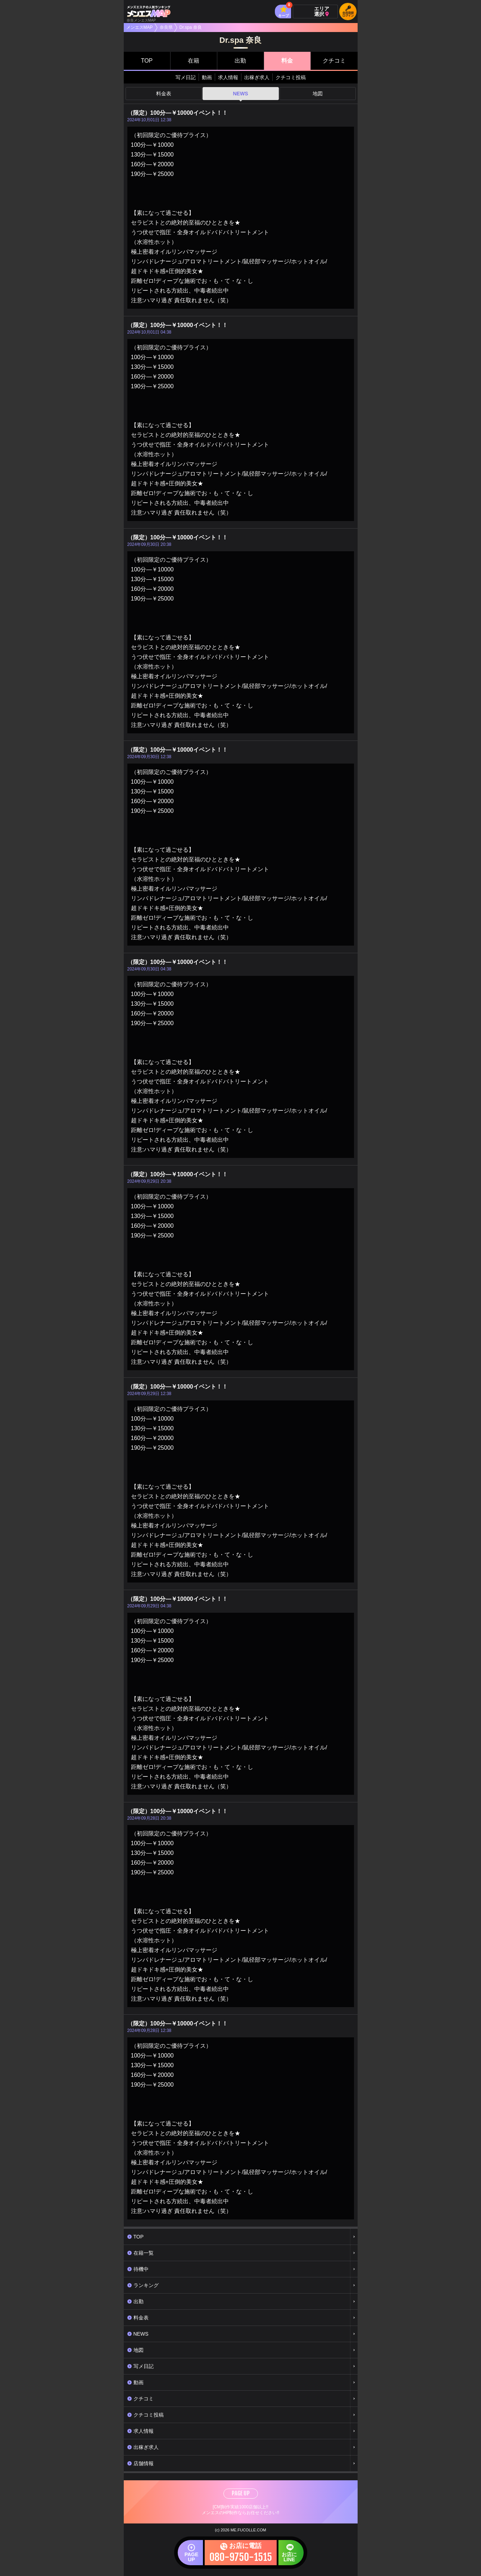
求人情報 (228, 77)
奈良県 (166, 27)
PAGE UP (241, 2493)
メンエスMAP (139, 27)
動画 (207, 77)
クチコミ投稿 (291, 77)
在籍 (193, 61)
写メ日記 (186, 77)
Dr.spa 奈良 (191, 27)
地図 (318, 93)
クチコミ (334, 61)
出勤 (240, 61)
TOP (147, 61)
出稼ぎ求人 (256, 77)
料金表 (163, 93)
